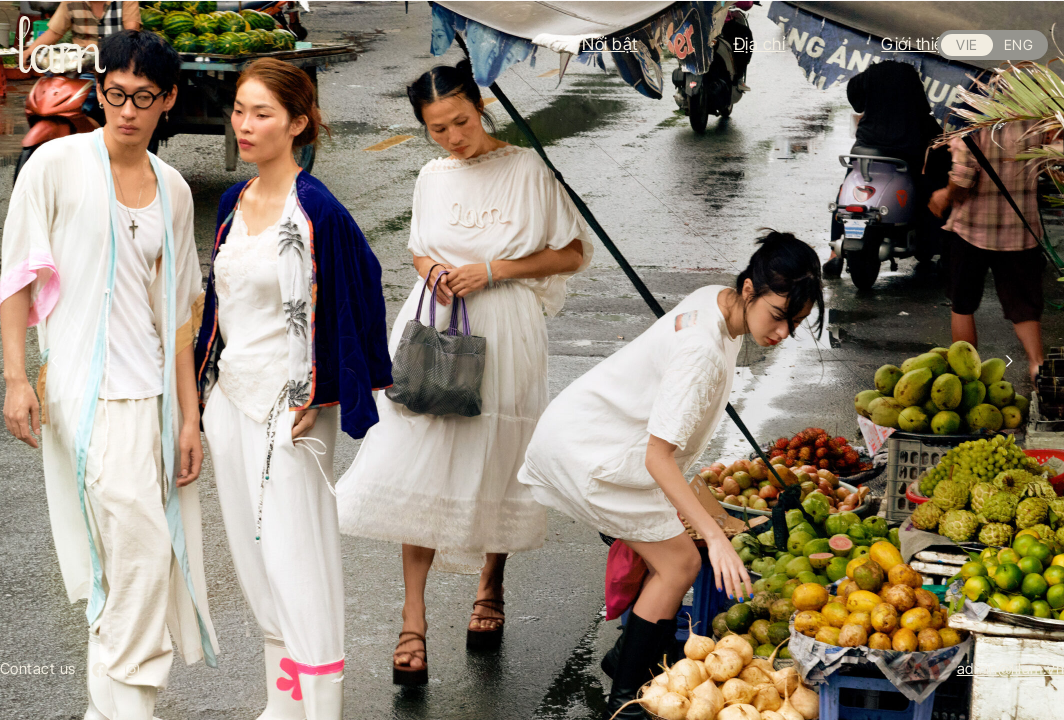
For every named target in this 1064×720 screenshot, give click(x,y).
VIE (966, 44)
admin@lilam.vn (1010, 668)
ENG (1018, 44)
